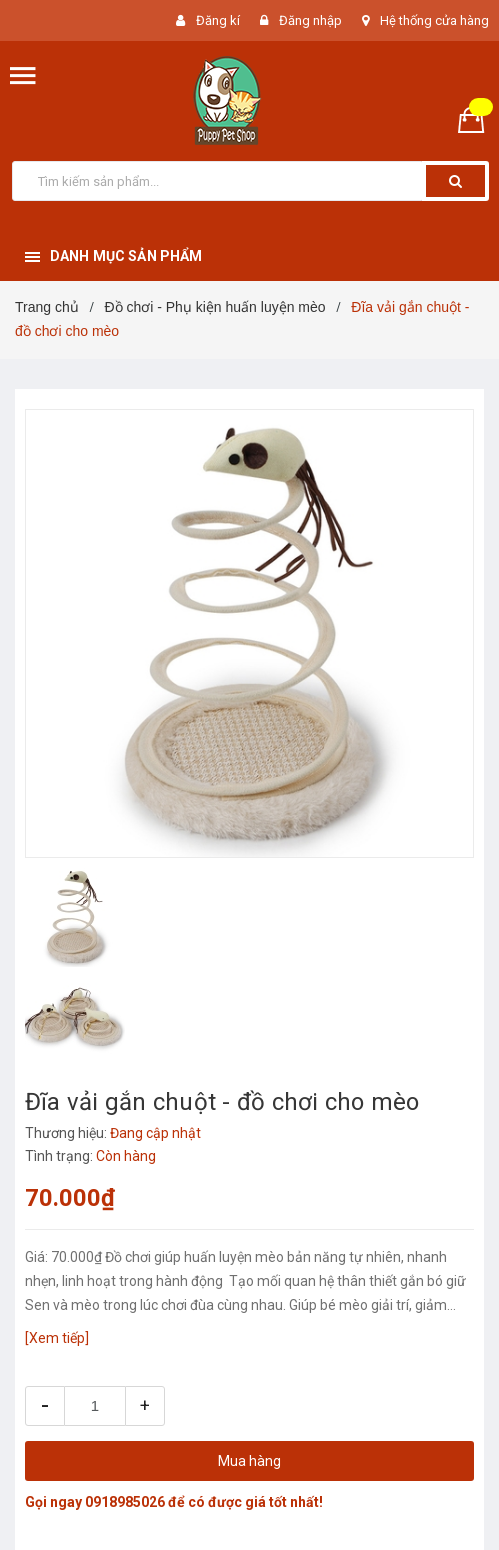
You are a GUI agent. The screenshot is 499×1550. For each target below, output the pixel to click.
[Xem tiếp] (57, 1338)
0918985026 (125, 1502)
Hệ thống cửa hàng (434, 20)
